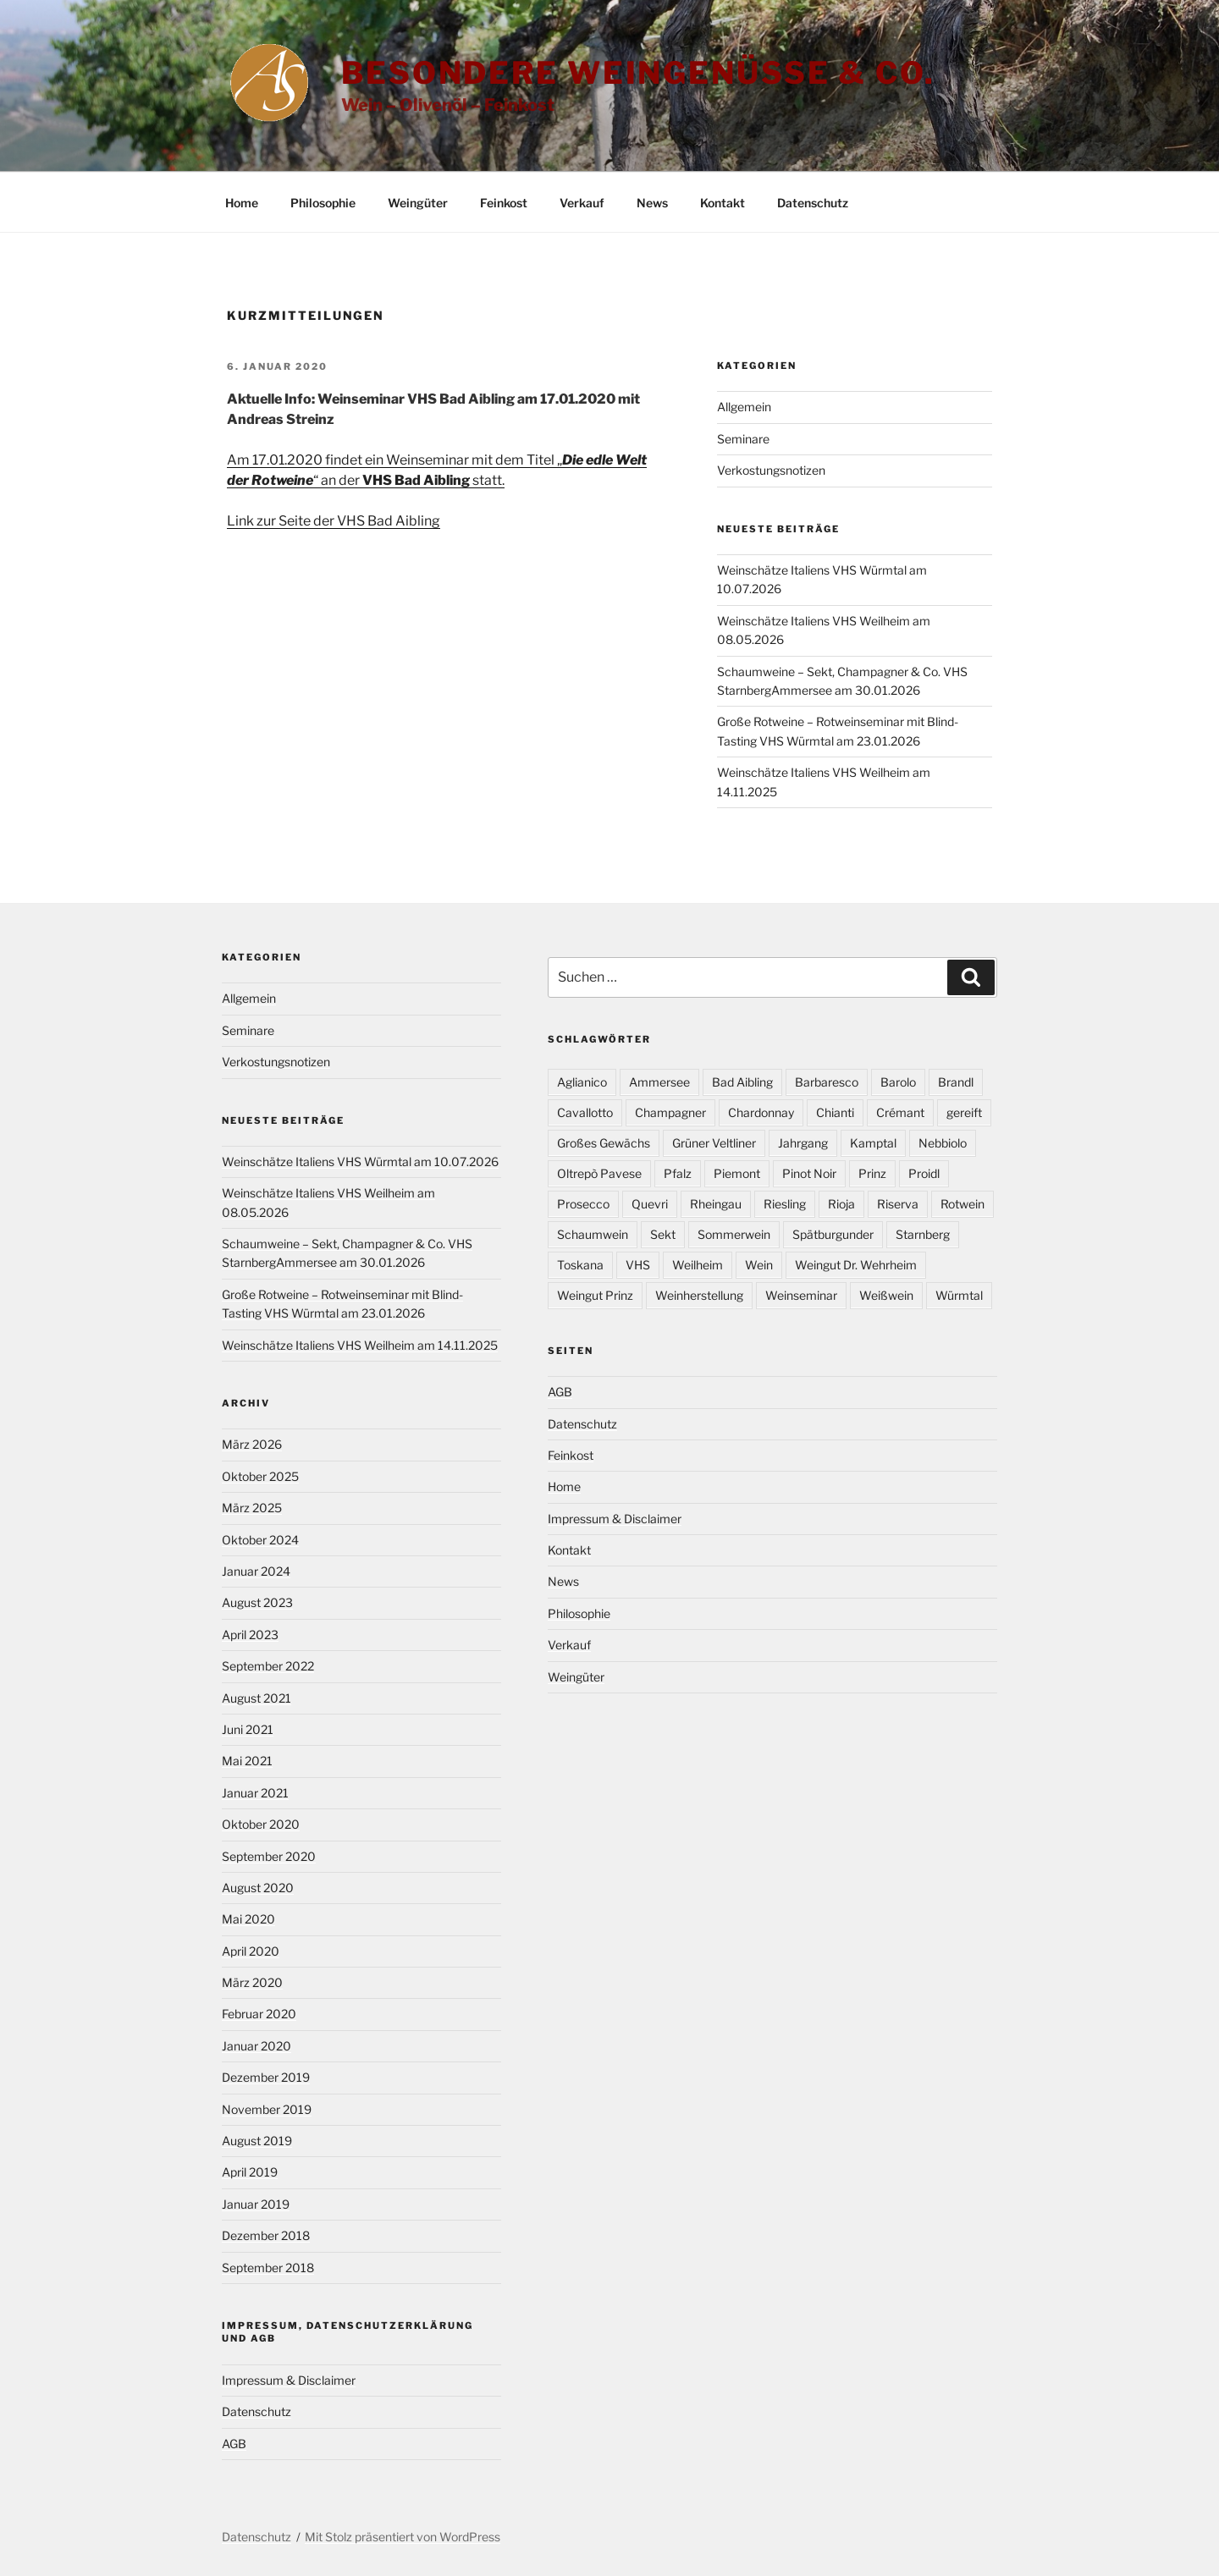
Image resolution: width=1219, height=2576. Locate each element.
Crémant (900, 1112)
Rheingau (716, 1204)
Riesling (785, 1204)
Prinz (872, 1173)
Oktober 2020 (261, 1824)
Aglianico (582, 1082)
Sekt (663, 1234)
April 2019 (250, 2172)
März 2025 (252, 1507)
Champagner (670, 1112)
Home (241, 202)
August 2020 (258, 1887)
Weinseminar (801, 1295)
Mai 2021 (247, 1760)
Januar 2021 (255, 1793)
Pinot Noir (809, 1173)
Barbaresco (826, 1082)
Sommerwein (734, 1234)
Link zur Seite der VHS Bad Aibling (333, 521)
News (652, 202)
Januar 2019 (256, 2204)
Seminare (743, 439)
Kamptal (873, 1143)
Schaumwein (592, 1234)
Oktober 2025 (260, 1476)
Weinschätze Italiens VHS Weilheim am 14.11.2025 (360, 1345)
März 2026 (252, 1444)
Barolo (898, 1082)
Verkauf (582, 202)
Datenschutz (812, 202)
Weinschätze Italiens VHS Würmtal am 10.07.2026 (360, 1161)
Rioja (841, 1204)
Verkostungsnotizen (771, 470)
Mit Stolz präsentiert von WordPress (402, 2536)
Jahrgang (803, 1143)
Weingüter (418, 202)
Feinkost (503, 202)
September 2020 (269, 1856)
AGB (234, 2443)
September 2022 (268, 1666)
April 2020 (250, 1951)
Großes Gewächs (603, 1143)
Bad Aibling (742, 1082)
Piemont (737, 1173)
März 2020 (252, 1982)
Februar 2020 (259, 2013)
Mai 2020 (248, 1919)
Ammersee (659, 1082)
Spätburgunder (833, 1234)
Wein (759, 1265)
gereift (964, 1112)
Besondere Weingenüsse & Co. (638, 72)
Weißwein (886, 1295)
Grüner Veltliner (714, 1143)
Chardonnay (761, 1112)
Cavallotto (585, 1112)
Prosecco (583, 1204)
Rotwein (962, 1204)
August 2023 (257, 1602)
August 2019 (257, 2140)
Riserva (897, 1204)
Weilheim (697, 1265)
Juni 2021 (247, 1729)
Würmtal (959, 1295)
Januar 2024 (256, 1571)
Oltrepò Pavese (599, 1173)
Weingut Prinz (595, 1295)
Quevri (650, 1204)
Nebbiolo (942, 1143)
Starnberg (923, 1234)
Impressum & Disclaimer (289, 2380)
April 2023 (250, 1634)
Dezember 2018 (266, 2235)
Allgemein (744, 406)
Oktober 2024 (260, 1540)
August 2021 (256, 1698)
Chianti (835, 1112)
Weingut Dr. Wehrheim (856, 1265)
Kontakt (722, 202)
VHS (638, 1265)
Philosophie (323, 202)
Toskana (580, 1265)
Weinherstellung (699, 1295)
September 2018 (268, 2267)
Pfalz (678, 1173)
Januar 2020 (256, 2046)
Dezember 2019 (266, 2077)
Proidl (924, 1173)
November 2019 (267, 2109)
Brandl (956, 1082)
